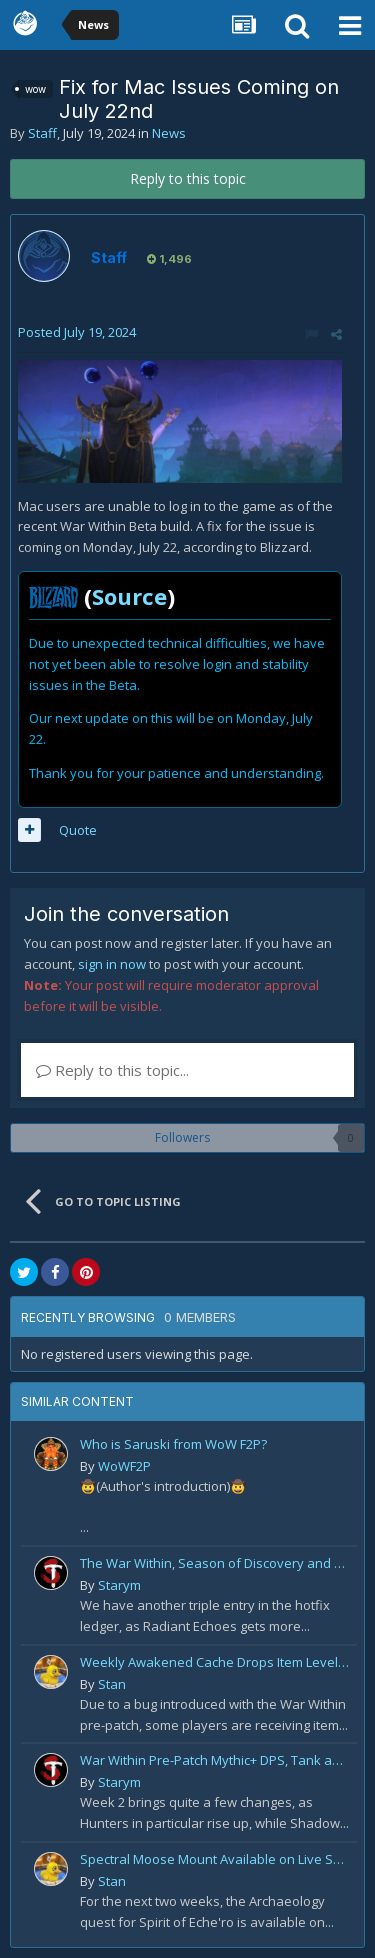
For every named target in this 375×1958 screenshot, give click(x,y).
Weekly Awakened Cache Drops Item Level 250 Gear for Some (215, 1662)
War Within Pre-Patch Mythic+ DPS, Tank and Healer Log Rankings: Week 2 (215, 1760)
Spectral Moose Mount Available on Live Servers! (215, 1859)
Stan (112, 1684)
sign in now (112, 964)
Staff (42, 133)
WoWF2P (124, 1466)
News (169, 133)
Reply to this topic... (112, 1070)
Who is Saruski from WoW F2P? (173, 1444)
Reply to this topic (188, 178)
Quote (78, 830)
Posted (77, 332)
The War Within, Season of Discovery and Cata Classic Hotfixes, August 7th (215, 1563)
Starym (119, 1585)
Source (129, 596)
